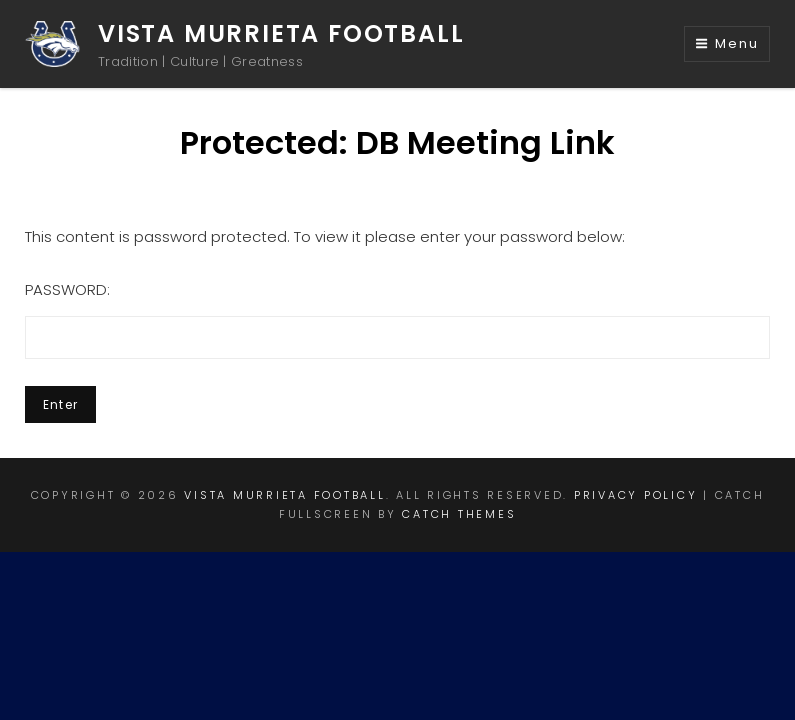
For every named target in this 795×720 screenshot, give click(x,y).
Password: (397, 319)
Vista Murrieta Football (281, 33)
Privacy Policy (636, 495)
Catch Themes (459, 514)
